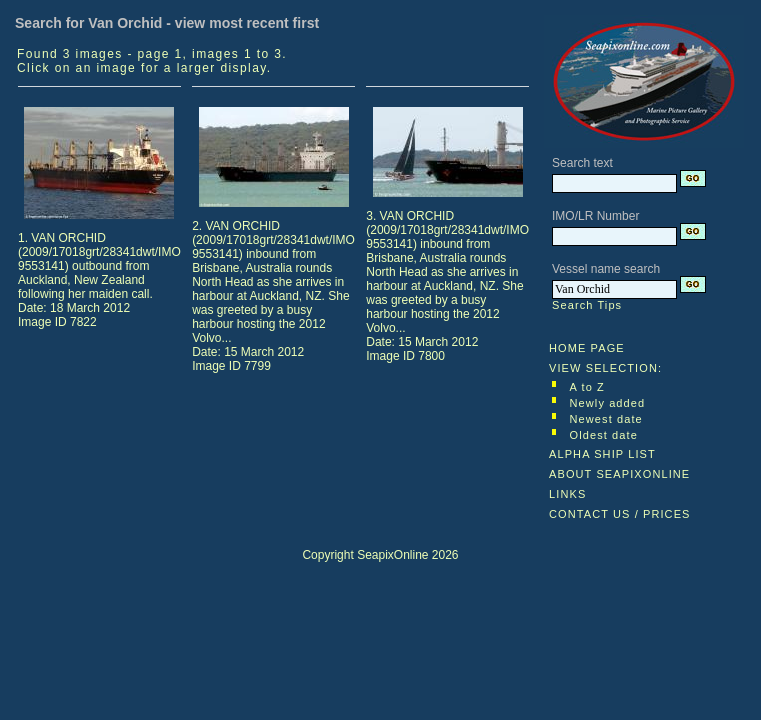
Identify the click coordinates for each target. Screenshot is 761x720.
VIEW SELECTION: (605, 368)
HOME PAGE (587, 348)
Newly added (608, 403)
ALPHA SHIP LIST (602, 454)
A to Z (587, 387)
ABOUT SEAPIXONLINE (619, 474)
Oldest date (604, 435)
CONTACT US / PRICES (620, 514)
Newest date (606, 419)
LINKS (567, 494)
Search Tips (587, 305)
